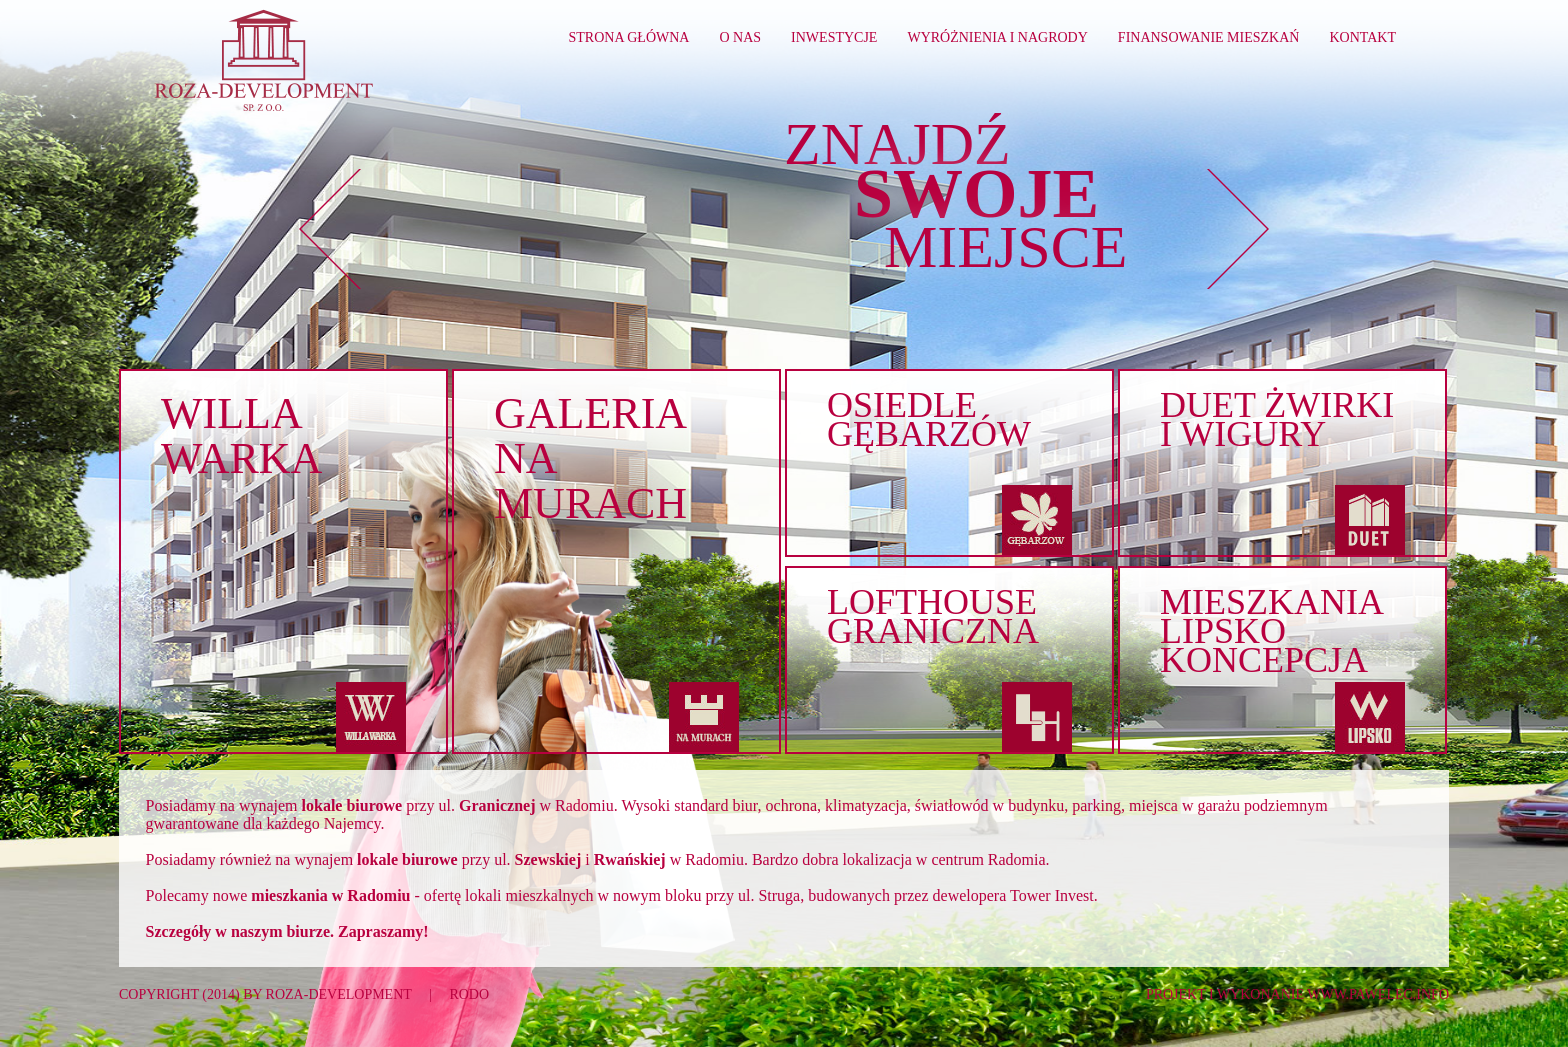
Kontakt (1362, 37)
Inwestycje (834, 37)
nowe (312, 895)
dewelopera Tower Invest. (1015, 895)
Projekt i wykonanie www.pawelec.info (1297, 994)
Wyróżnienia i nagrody (997, 37)
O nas (740, 37)
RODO (469, 994)
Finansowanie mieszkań (1209, 37)
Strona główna (629, 37)
